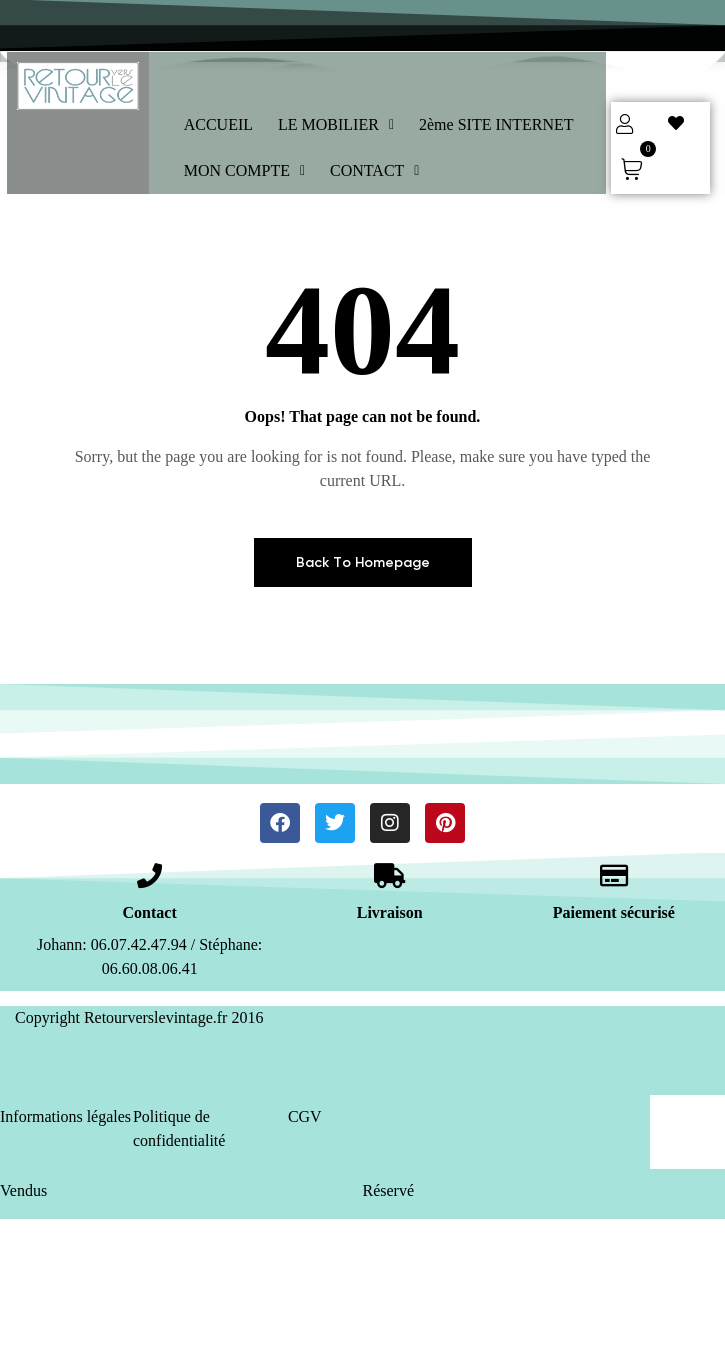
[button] (336, 125)
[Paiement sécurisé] (613, 875)
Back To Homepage (363, 562)
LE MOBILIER (336, 124)
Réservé (389, 1190)
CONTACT (374, 170)
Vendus (23, 1190)
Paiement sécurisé (614, 912)
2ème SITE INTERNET (496, 124)
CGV (305, 1116)
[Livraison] (389, 875)
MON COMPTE (244, 170)
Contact (150, 912)
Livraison (390, 912)
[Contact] (149, 875)
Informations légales (65, 1116)
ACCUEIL (218, 124)
